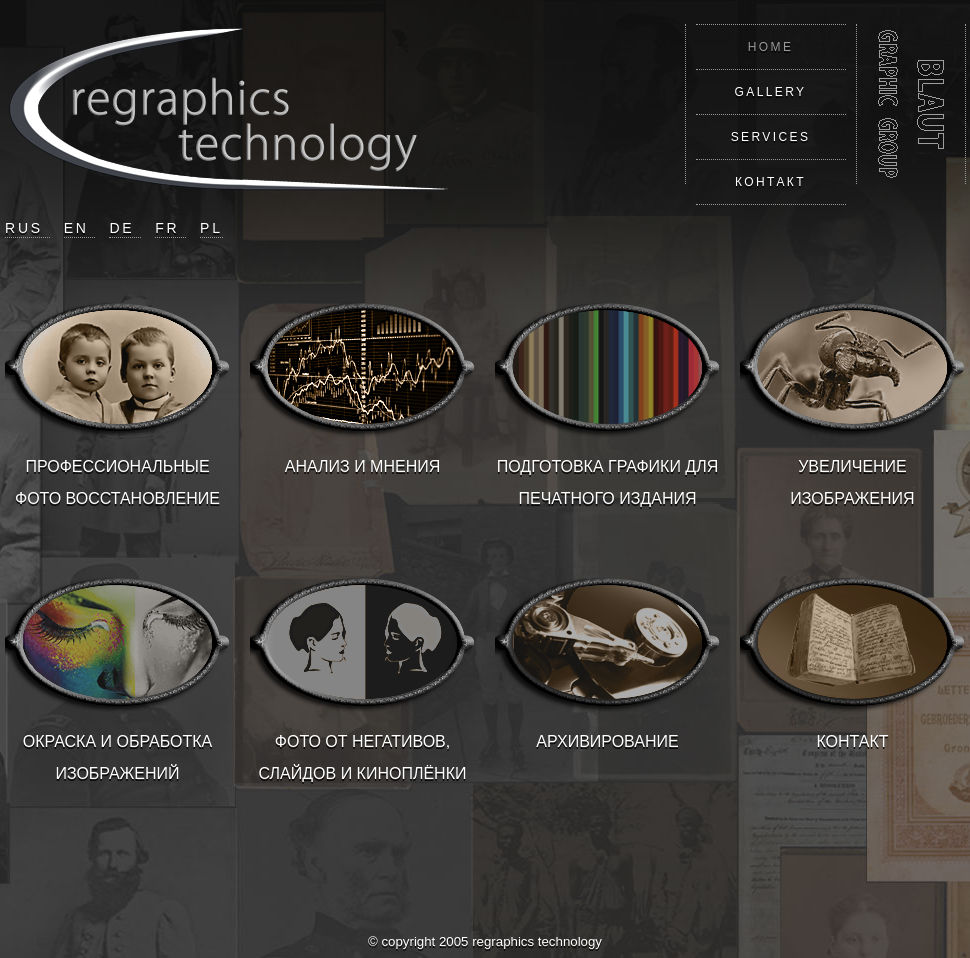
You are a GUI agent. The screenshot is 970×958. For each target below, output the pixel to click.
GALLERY (771, 92)
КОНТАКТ (770, 182)
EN (80, 228)
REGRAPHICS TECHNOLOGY (911, 104)
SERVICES (771, 137)
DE (125, 228)
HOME (771, 47)
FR (170, 228)
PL (211, 228)
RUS (27, 228)
